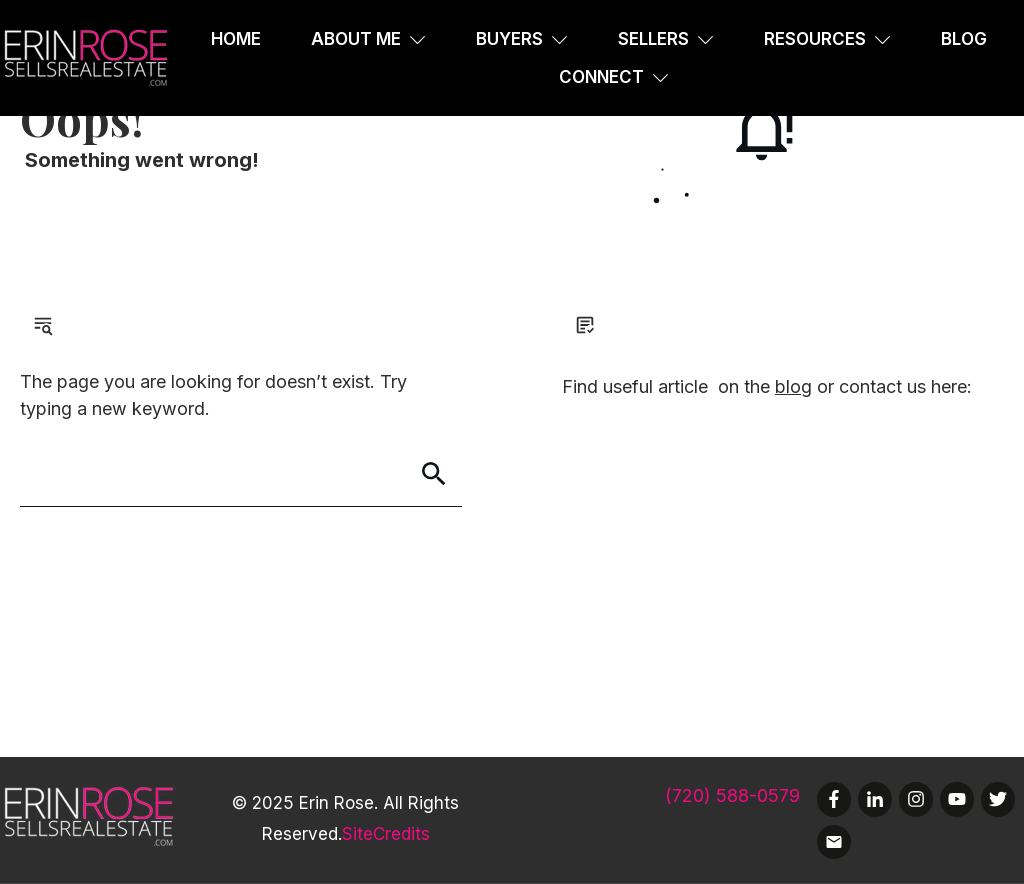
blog (793, 386)
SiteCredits (386, 834)
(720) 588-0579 (732, 795)
